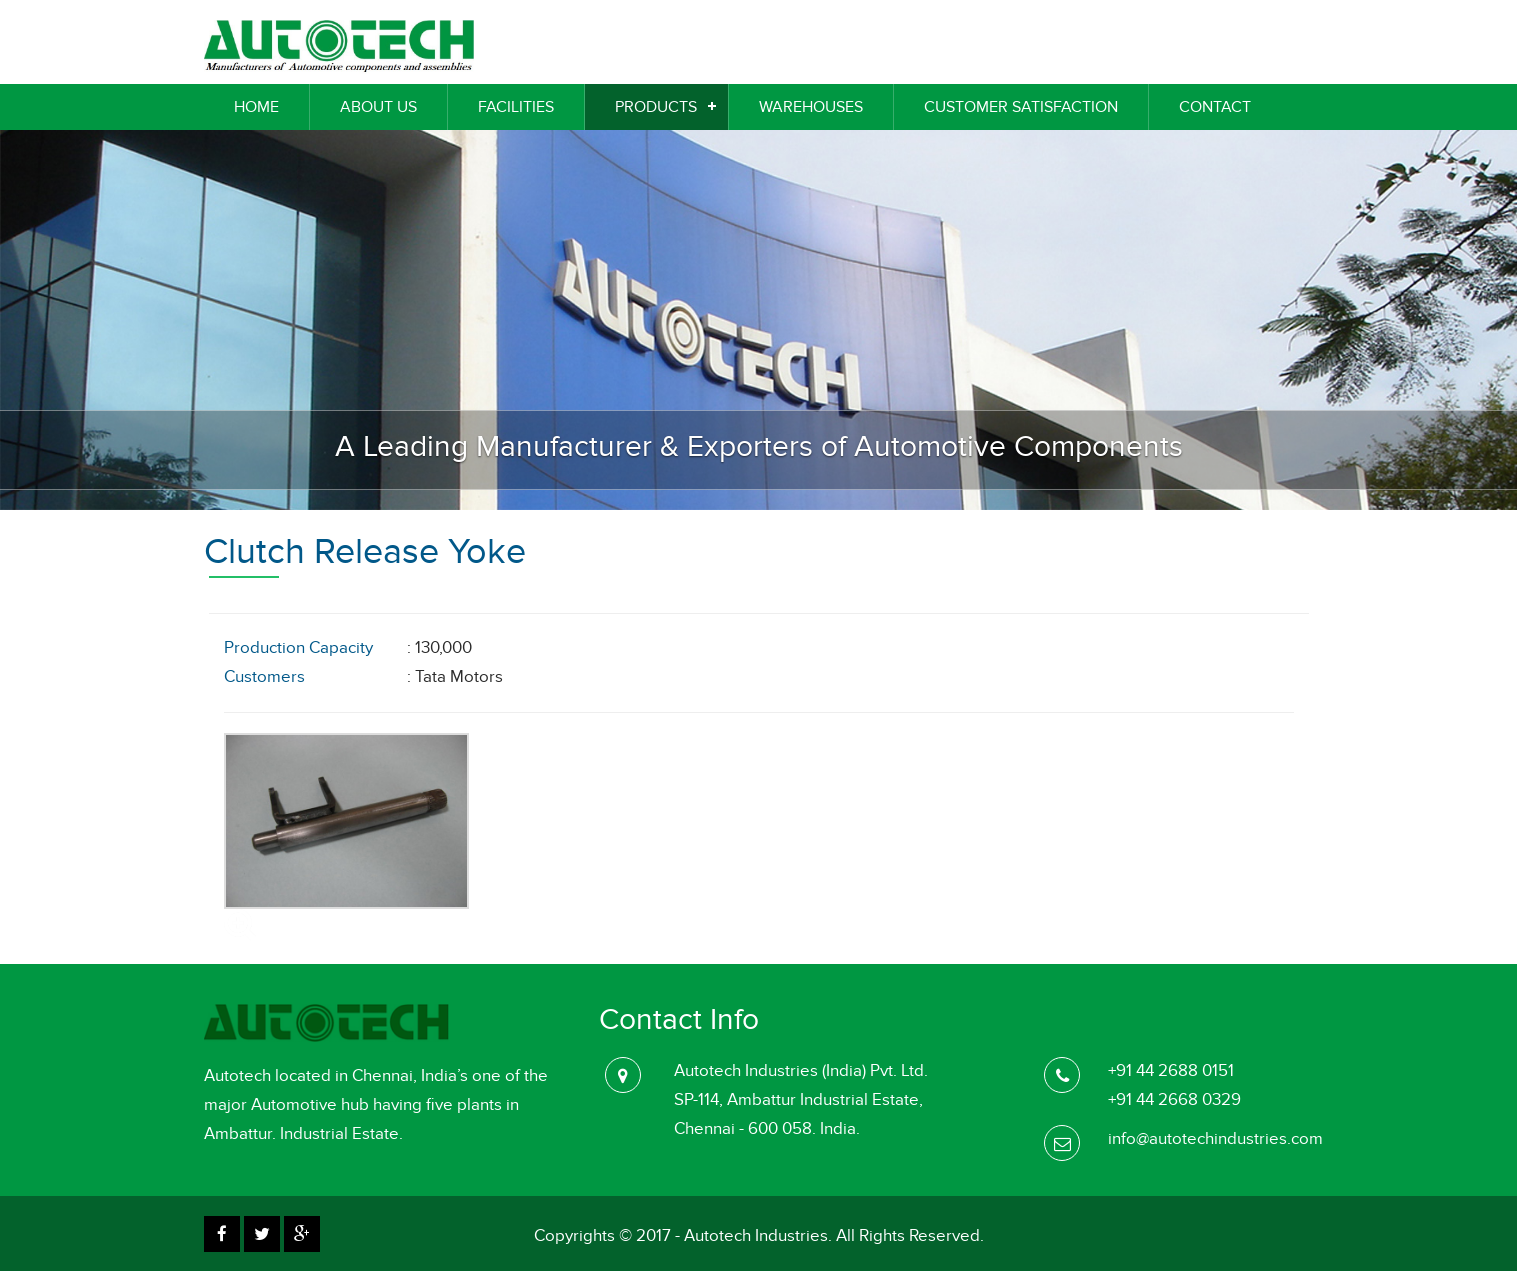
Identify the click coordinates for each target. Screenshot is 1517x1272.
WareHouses (811, 107)
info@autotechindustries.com (1215, 1139)
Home (256, 107)
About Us (378, 107)
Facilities (516, 107)
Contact (1215, 107)
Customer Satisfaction (1021, 107)
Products (656, 107)
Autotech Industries (756, 1236)
